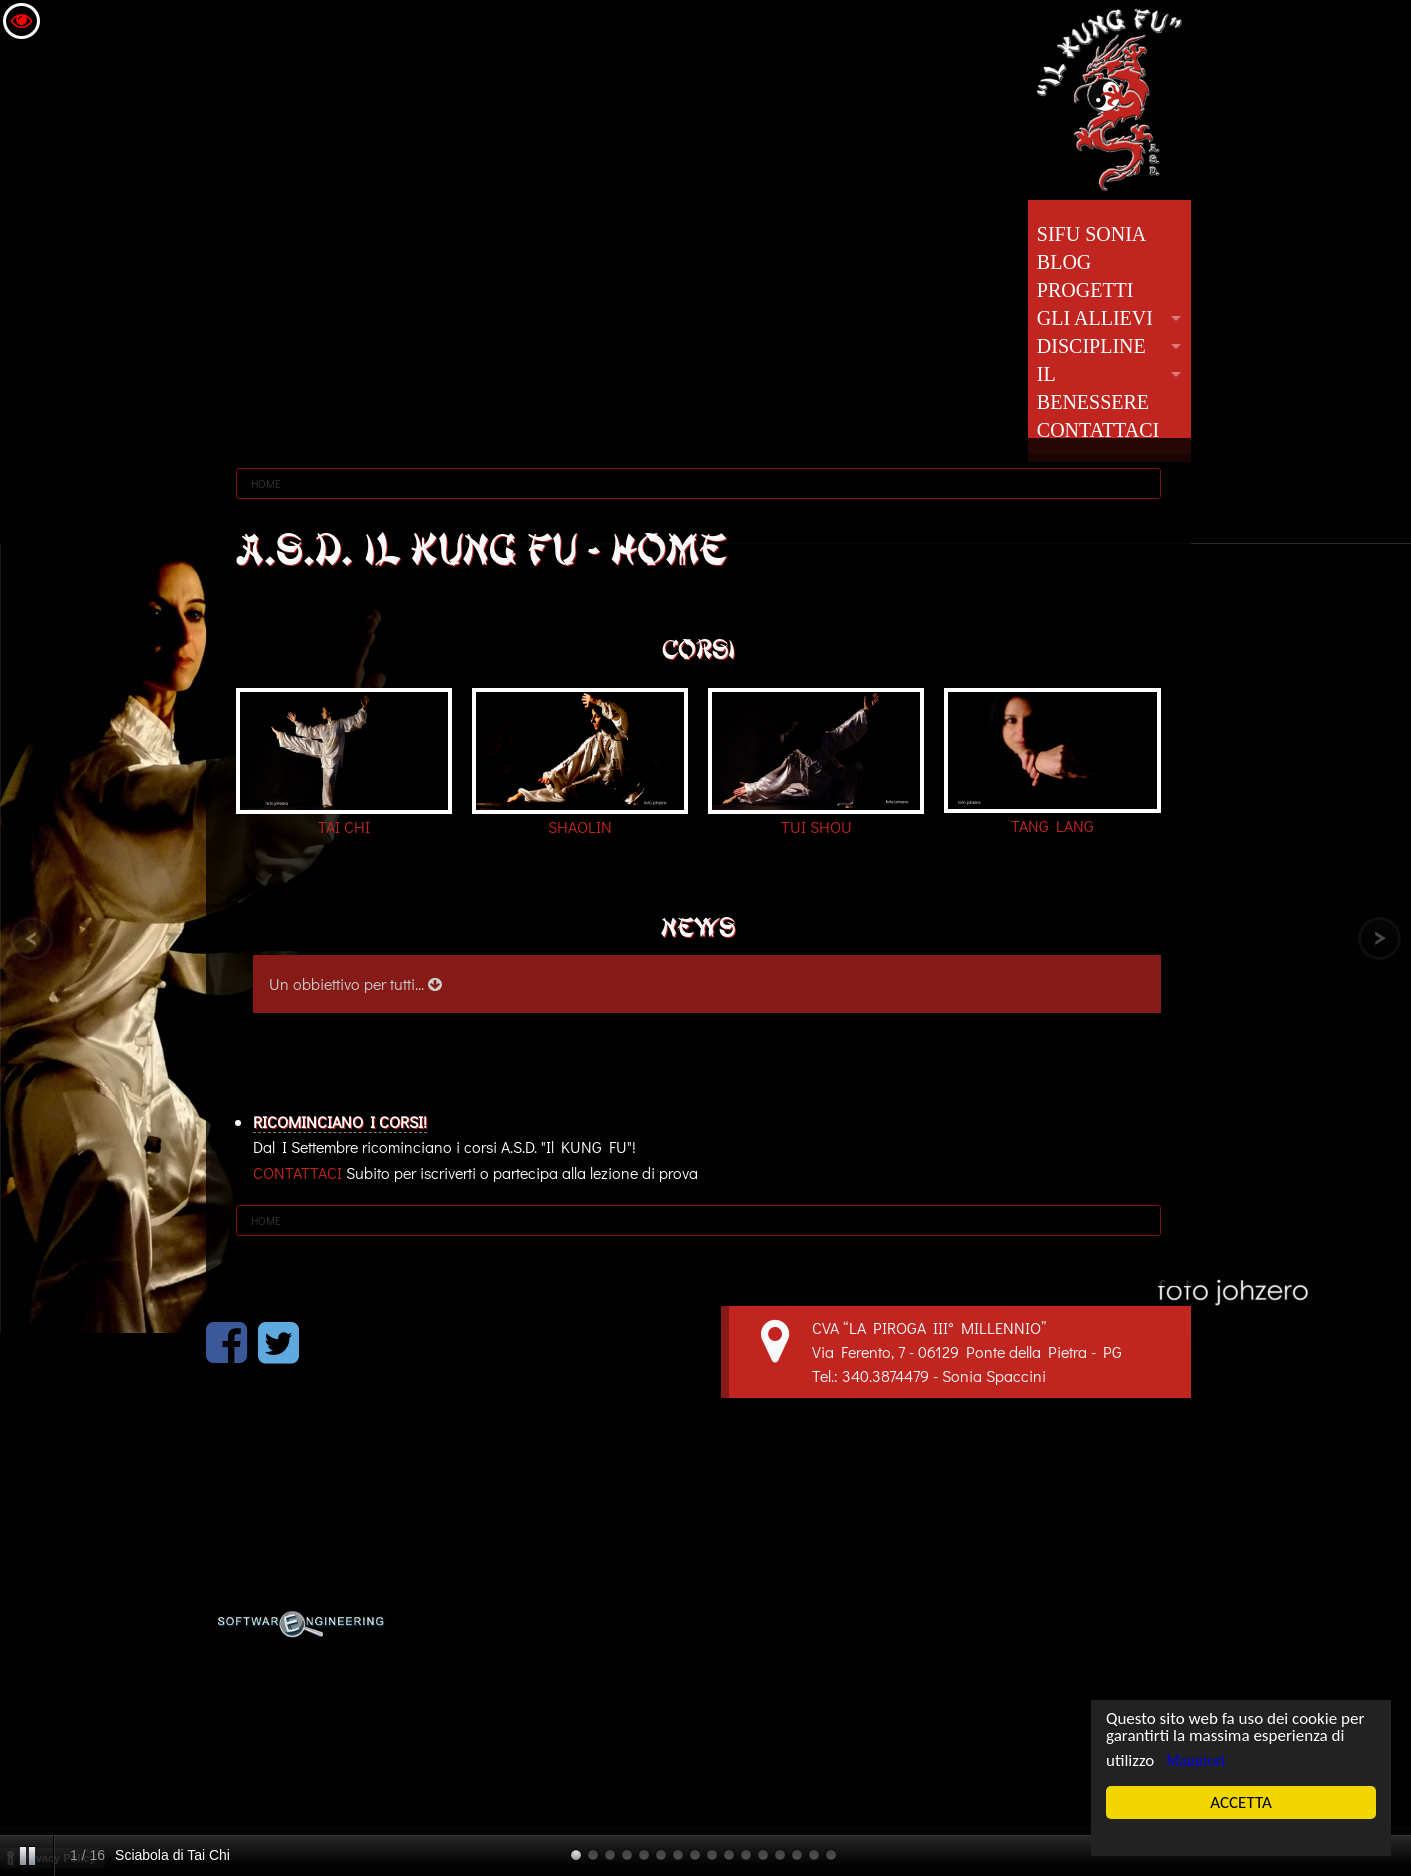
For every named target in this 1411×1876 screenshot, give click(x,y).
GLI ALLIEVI (1095, 318)
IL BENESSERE (1093, 388)
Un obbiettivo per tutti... (355, 983)
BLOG (1064, 262)
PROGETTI (1085, 290)
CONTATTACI (1098, 430)
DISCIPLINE (1091, 346)
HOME (266, 483)
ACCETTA (1241, 1802)
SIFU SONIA (1091, 234)
